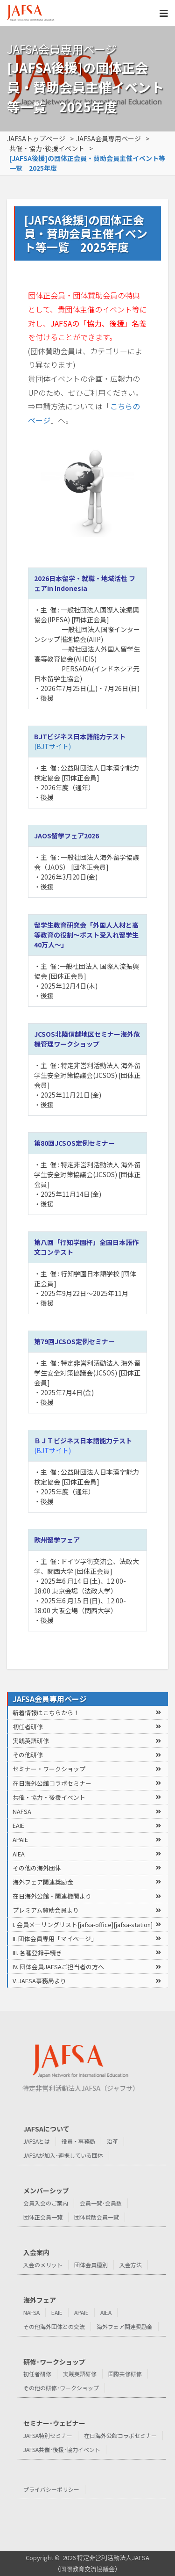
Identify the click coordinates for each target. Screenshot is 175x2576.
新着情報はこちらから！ (46, 1712)
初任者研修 (28, 1726)
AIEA (19, 1853)
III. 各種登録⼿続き (37, 1952)
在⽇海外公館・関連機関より (52, 1896)
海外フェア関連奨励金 (43, 1881)
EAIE (18, 1825)
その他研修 (28, 1754)
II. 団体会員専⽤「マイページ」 (55, 1938)
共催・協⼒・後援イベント (49, 1797)
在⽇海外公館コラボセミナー (52, 1783)
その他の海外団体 (37, 1867)
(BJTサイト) (52, 746)
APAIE (20, 1839)
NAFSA (22, 1811)
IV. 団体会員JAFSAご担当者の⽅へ (58, 1966)
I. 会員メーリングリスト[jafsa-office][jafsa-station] (83, 1924)
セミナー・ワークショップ (49, 1768)
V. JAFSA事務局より (39, 1980)
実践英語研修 (31, 1740)
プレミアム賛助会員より (46, 1910)
